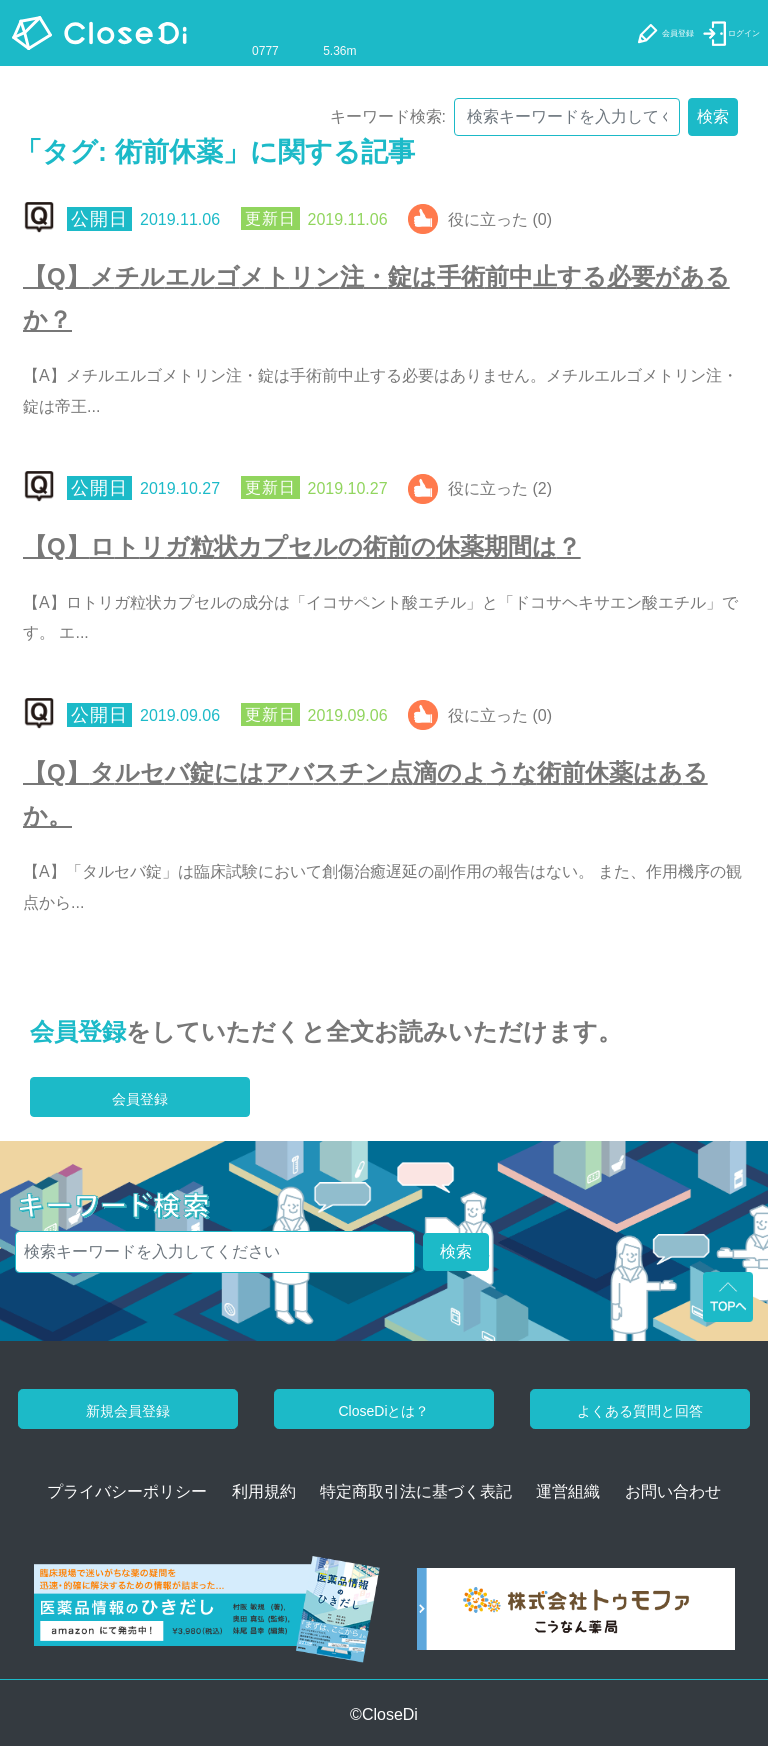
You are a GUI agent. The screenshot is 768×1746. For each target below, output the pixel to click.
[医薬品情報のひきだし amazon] (207, 1615)
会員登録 (78, 1031)
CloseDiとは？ (383, 1411)
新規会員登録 (128, 1411)
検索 (713, 116)
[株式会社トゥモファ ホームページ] (576, 1615)
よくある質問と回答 (640, 1411)
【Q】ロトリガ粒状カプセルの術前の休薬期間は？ (302, 546)
